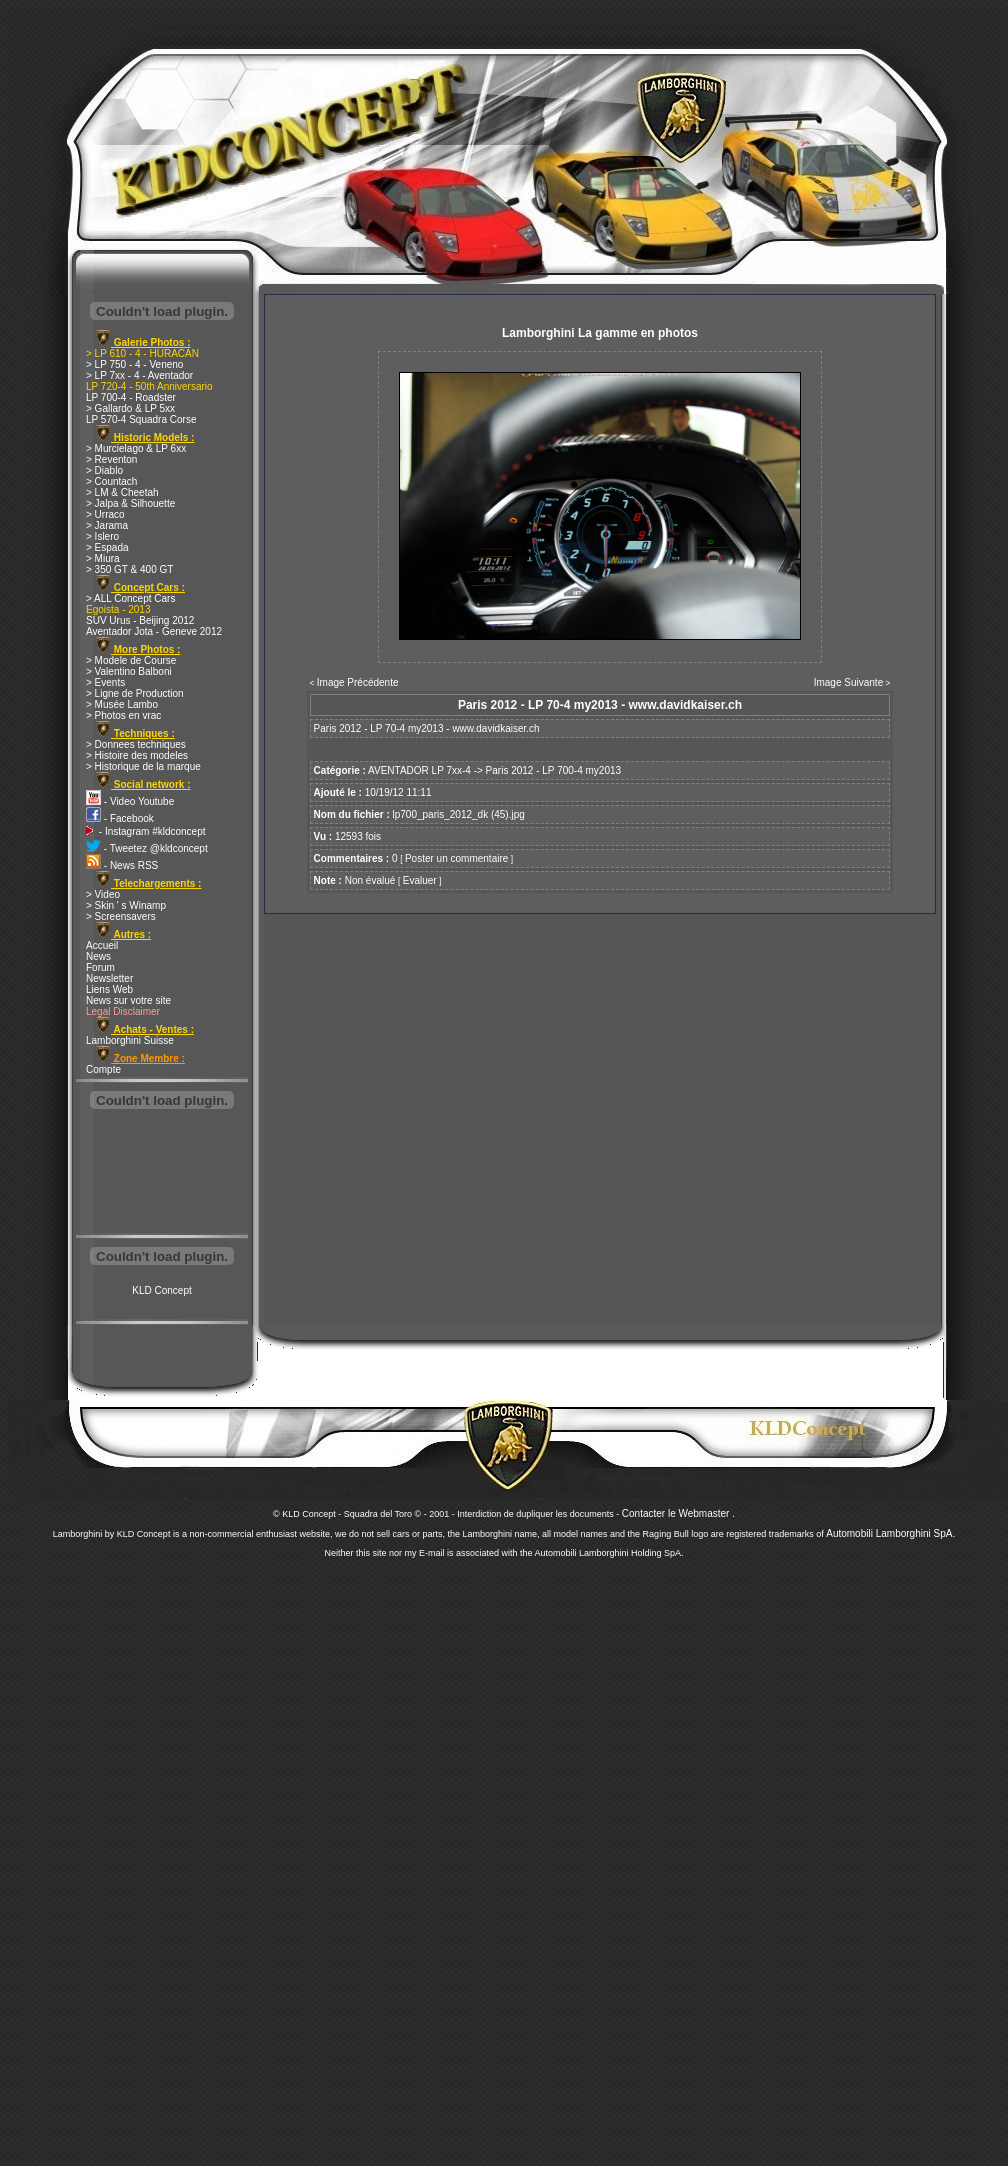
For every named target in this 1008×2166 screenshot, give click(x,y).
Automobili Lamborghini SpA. (890, 1533)
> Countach (111, 481)
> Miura (103, 558)
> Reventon (111, 459)
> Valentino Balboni (129, 671)
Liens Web (109, 989)
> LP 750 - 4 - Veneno (134, 364)
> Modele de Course (131, 660)
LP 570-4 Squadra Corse (141, 419)
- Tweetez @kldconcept (147, 848)
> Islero (102, 536)
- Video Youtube (130, 801)
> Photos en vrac (123, 715)
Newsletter (109, 978)
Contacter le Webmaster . (678, 1513)
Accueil (102, 945)
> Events (105, 682)
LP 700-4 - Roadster (131, 397)
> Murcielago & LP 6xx (136, 448)
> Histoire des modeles (137, 755)
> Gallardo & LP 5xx (130, 408)
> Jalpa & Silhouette (130, 503)
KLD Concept (161, 1290)
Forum (100, 967)
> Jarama (107, 525)
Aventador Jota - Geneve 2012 (154, 631)
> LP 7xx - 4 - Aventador (139, 375)
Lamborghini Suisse (130, 1040)
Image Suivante (849, 682)
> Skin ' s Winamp (126, 905)
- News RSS (122, 865)
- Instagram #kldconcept (146, 831)
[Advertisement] (162, 1174)
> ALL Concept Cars (130, 598)
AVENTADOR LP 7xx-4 (419, 770)
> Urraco (105, 514)
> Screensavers (121, 916)
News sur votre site (128, 1000)
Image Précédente (358, 682)
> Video (103, 894)
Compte (103, 1069)
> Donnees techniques (136, 744)
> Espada (107, 547)
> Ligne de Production (135, 693)
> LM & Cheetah (122, 492)
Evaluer (420, 880)
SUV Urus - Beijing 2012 (140, 620)
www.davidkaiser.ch (495, 728)
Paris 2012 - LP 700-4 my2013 (553, 770)
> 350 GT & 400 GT (129, 569)
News (98, 956)
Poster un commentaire (456, 858)
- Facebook (120, 818)
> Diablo (104, 470)
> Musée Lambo (122, 704)
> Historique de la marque (143, 766)
